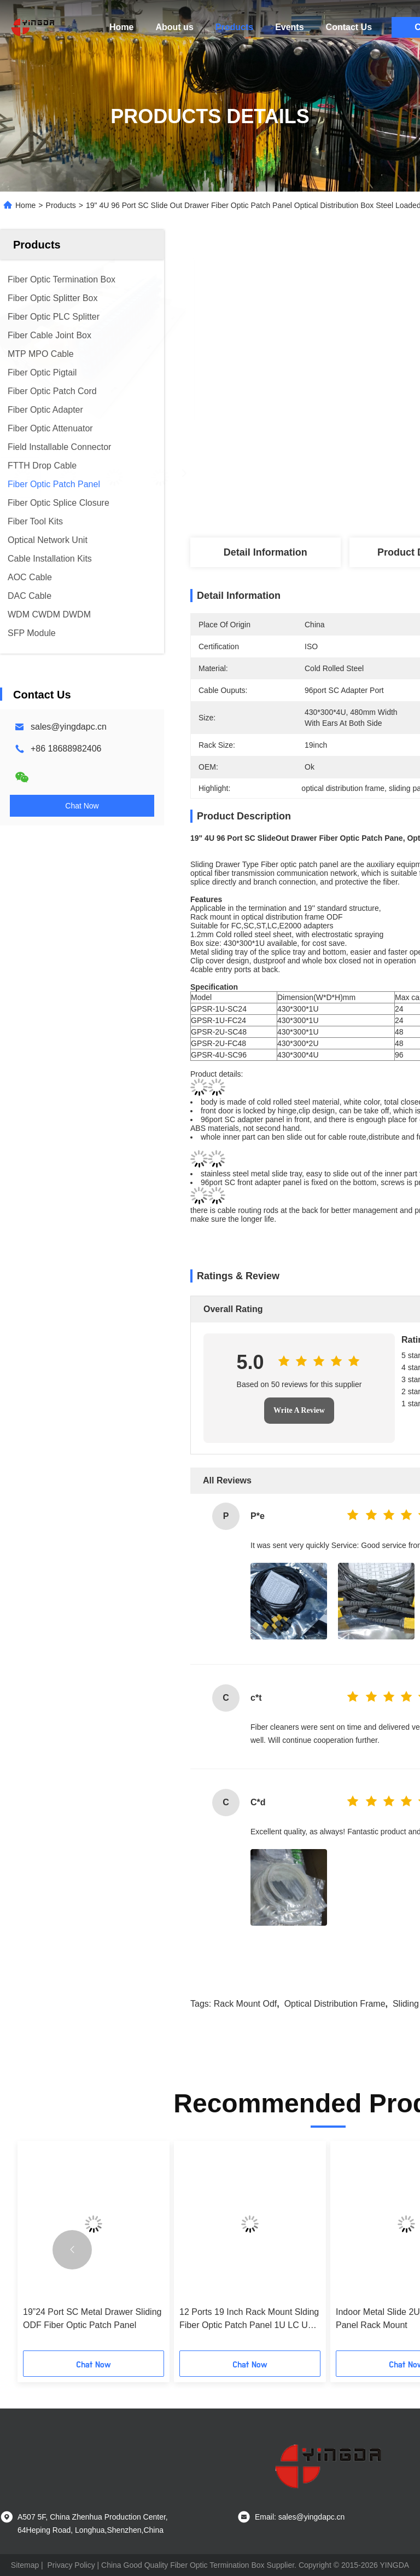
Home (121, 27)
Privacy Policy (71, 2565)
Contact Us (349, 27)
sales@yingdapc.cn (69, 726)
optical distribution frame (335, 2003)
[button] (72, 2249)
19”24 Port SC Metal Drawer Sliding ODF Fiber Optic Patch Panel (92, 2318)
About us (174, 27)
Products (234, 27)
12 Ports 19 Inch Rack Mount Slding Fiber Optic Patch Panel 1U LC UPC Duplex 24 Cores (249, 2319)
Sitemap (25, 2565)
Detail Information (265, 552)
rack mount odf (245, 2003)
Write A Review (299, 1410)
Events (289, 27)
